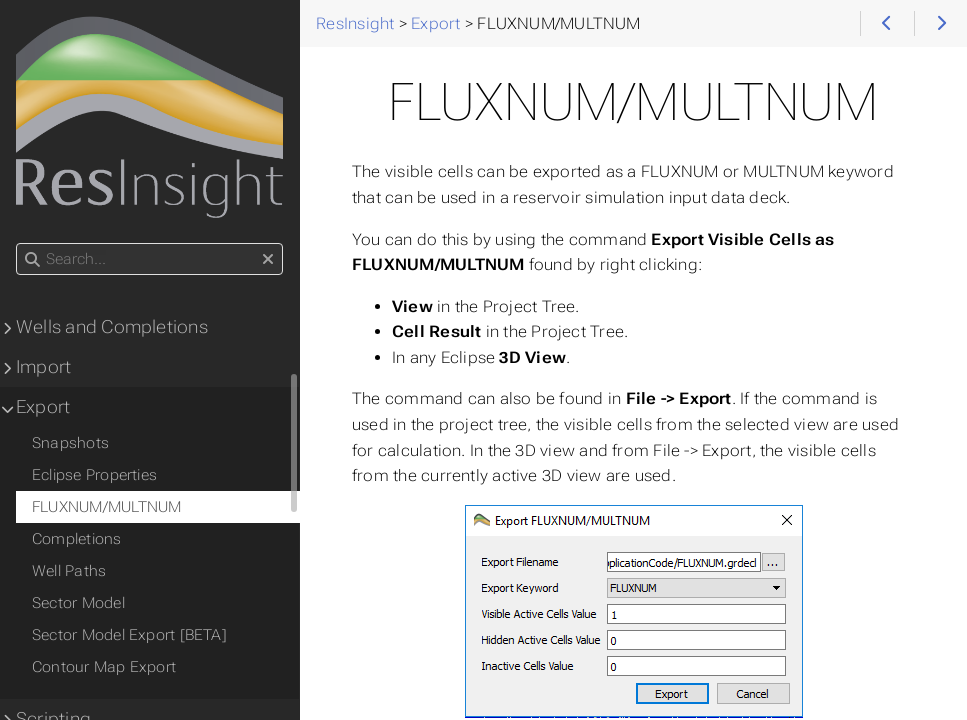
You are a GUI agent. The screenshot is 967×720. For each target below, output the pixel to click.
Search (17, 243)
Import (43, 367)
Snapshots (70, 443)
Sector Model (78, 603)
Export (43, 407)
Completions (77, 539)
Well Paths (69, 571)
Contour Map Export (104, 667)
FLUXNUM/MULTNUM (106, 507)
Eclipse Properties (94, 475)
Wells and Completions (112, 327)
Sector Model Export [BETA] (129, 635)
